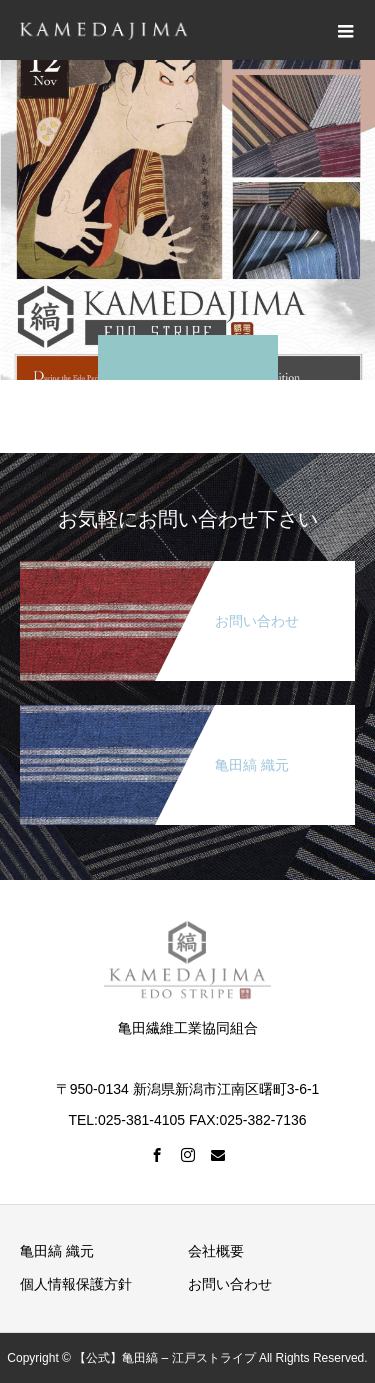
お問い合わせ (230, 1284)
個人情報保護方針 (76, 1284)
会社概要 (216, 1251)
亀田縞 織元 (57, 1251)
